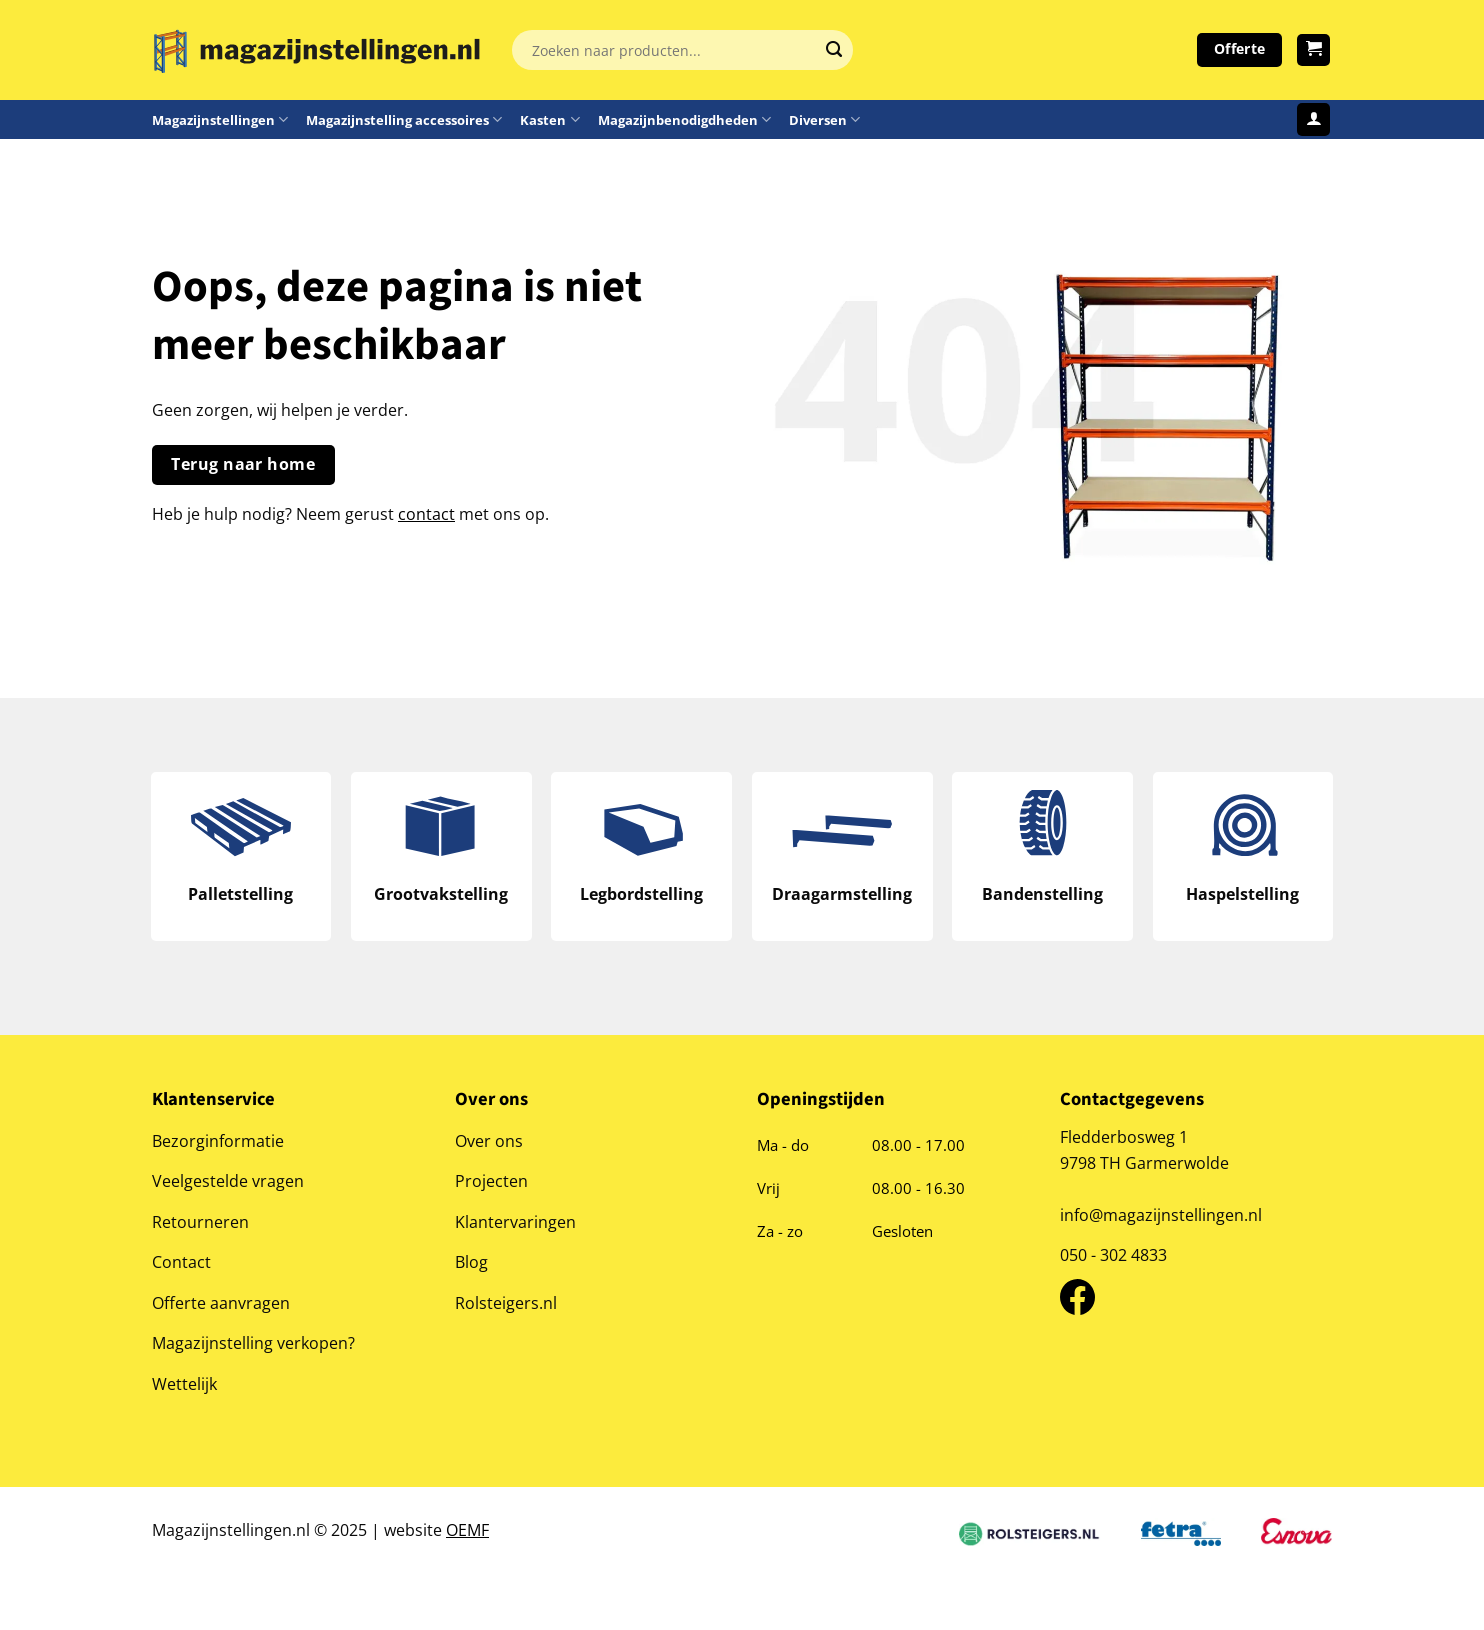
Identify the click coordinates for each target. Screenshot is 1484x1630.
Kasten (549, 119)
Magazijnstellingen (220, 119)
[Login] (1313, 119)
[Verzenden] (834, 50)
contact (426, 513)
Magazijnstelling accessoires (404, 119)
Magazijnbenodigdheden (684, 119)
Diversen (824, 119)
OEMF (467, 1534)
